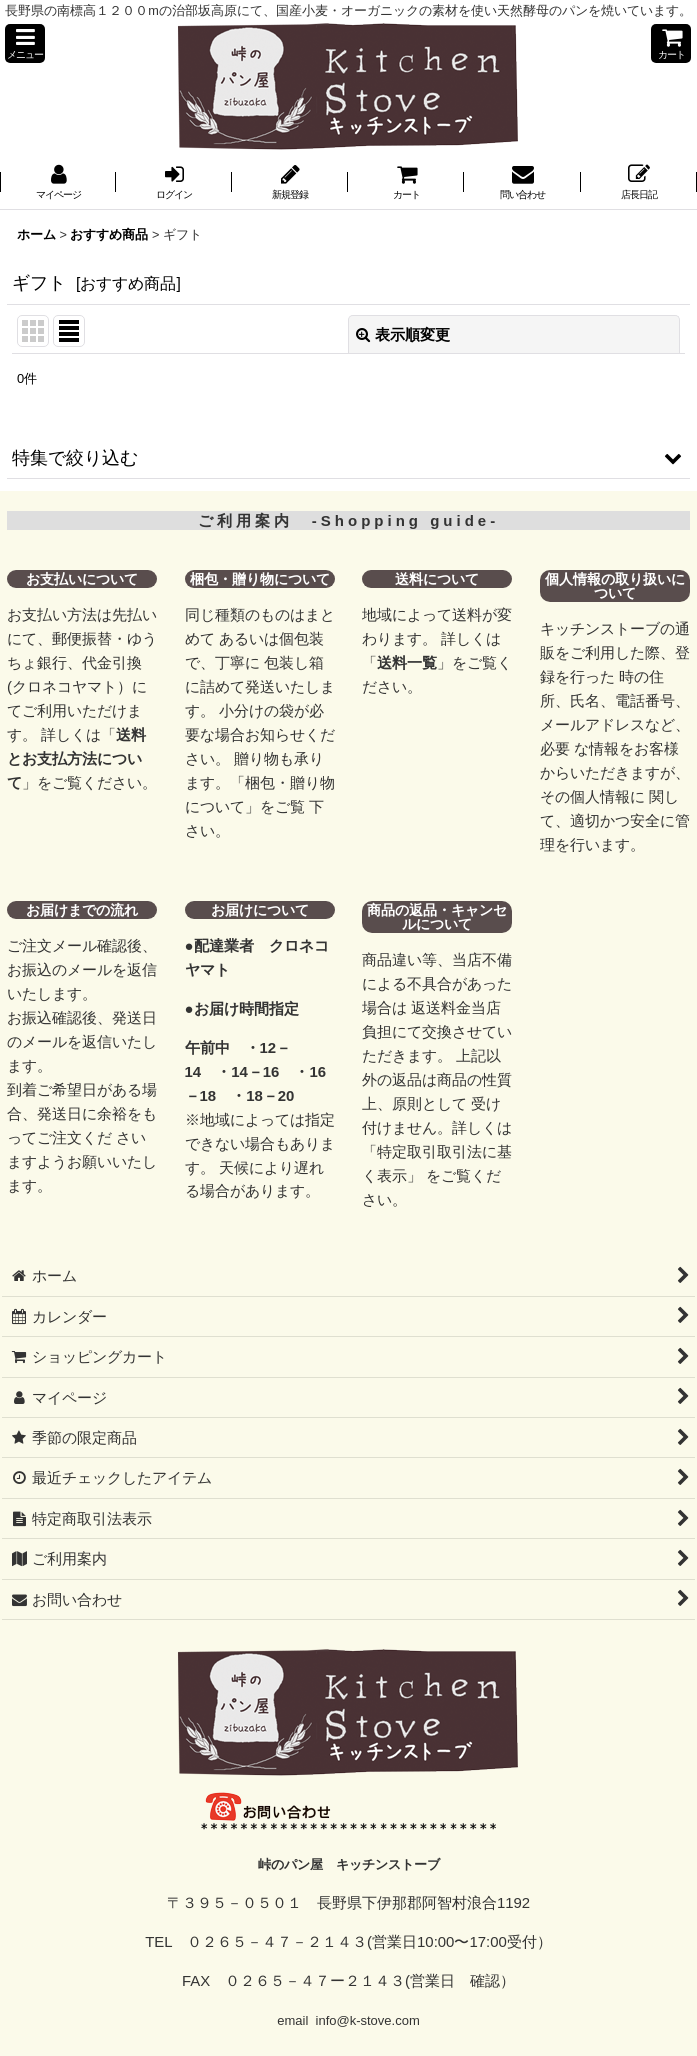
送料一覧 (407, 662)
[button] (25, 43)
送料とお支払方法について (76, 758)
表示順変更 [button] (403, 334)
